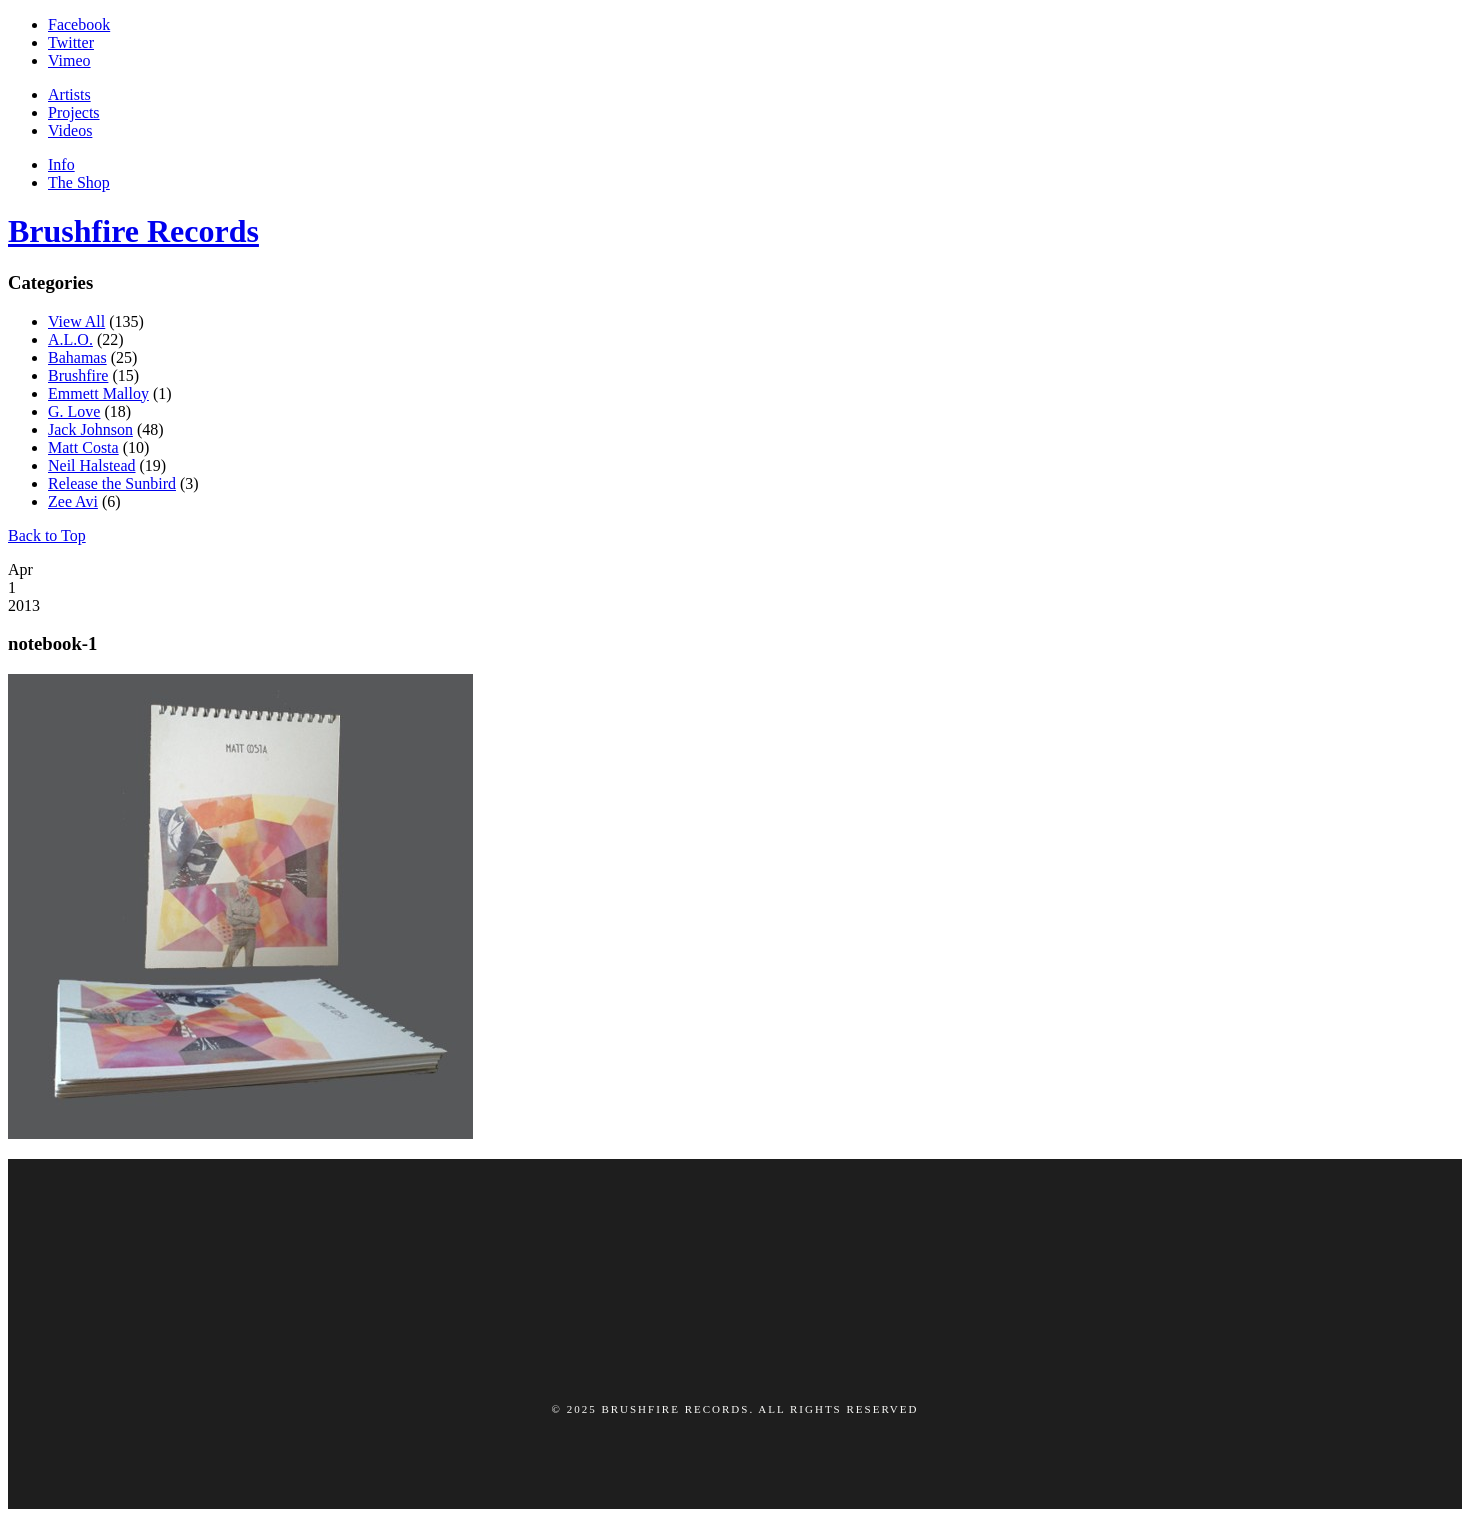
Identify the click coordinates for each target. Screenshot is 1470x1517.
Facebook (79, 24)
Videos (70, 130)
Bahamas (77, 357)
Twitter (71, 42)
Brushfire (78, 375)
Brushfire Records (133, 231)
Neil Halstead (92, 465)
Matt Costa (83, 447)
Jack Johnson (90, 429)
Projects (74, 112)
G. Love (74, 411)
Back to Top (47, 535)
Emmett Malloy (98, 393)
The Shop (79, 182)
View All (76, 321)
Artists (69, 94)
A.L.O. (70, 339)
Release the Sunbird (112, 483)
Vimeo (69, 60)
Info (61, 164)
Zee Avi (73, 501)
